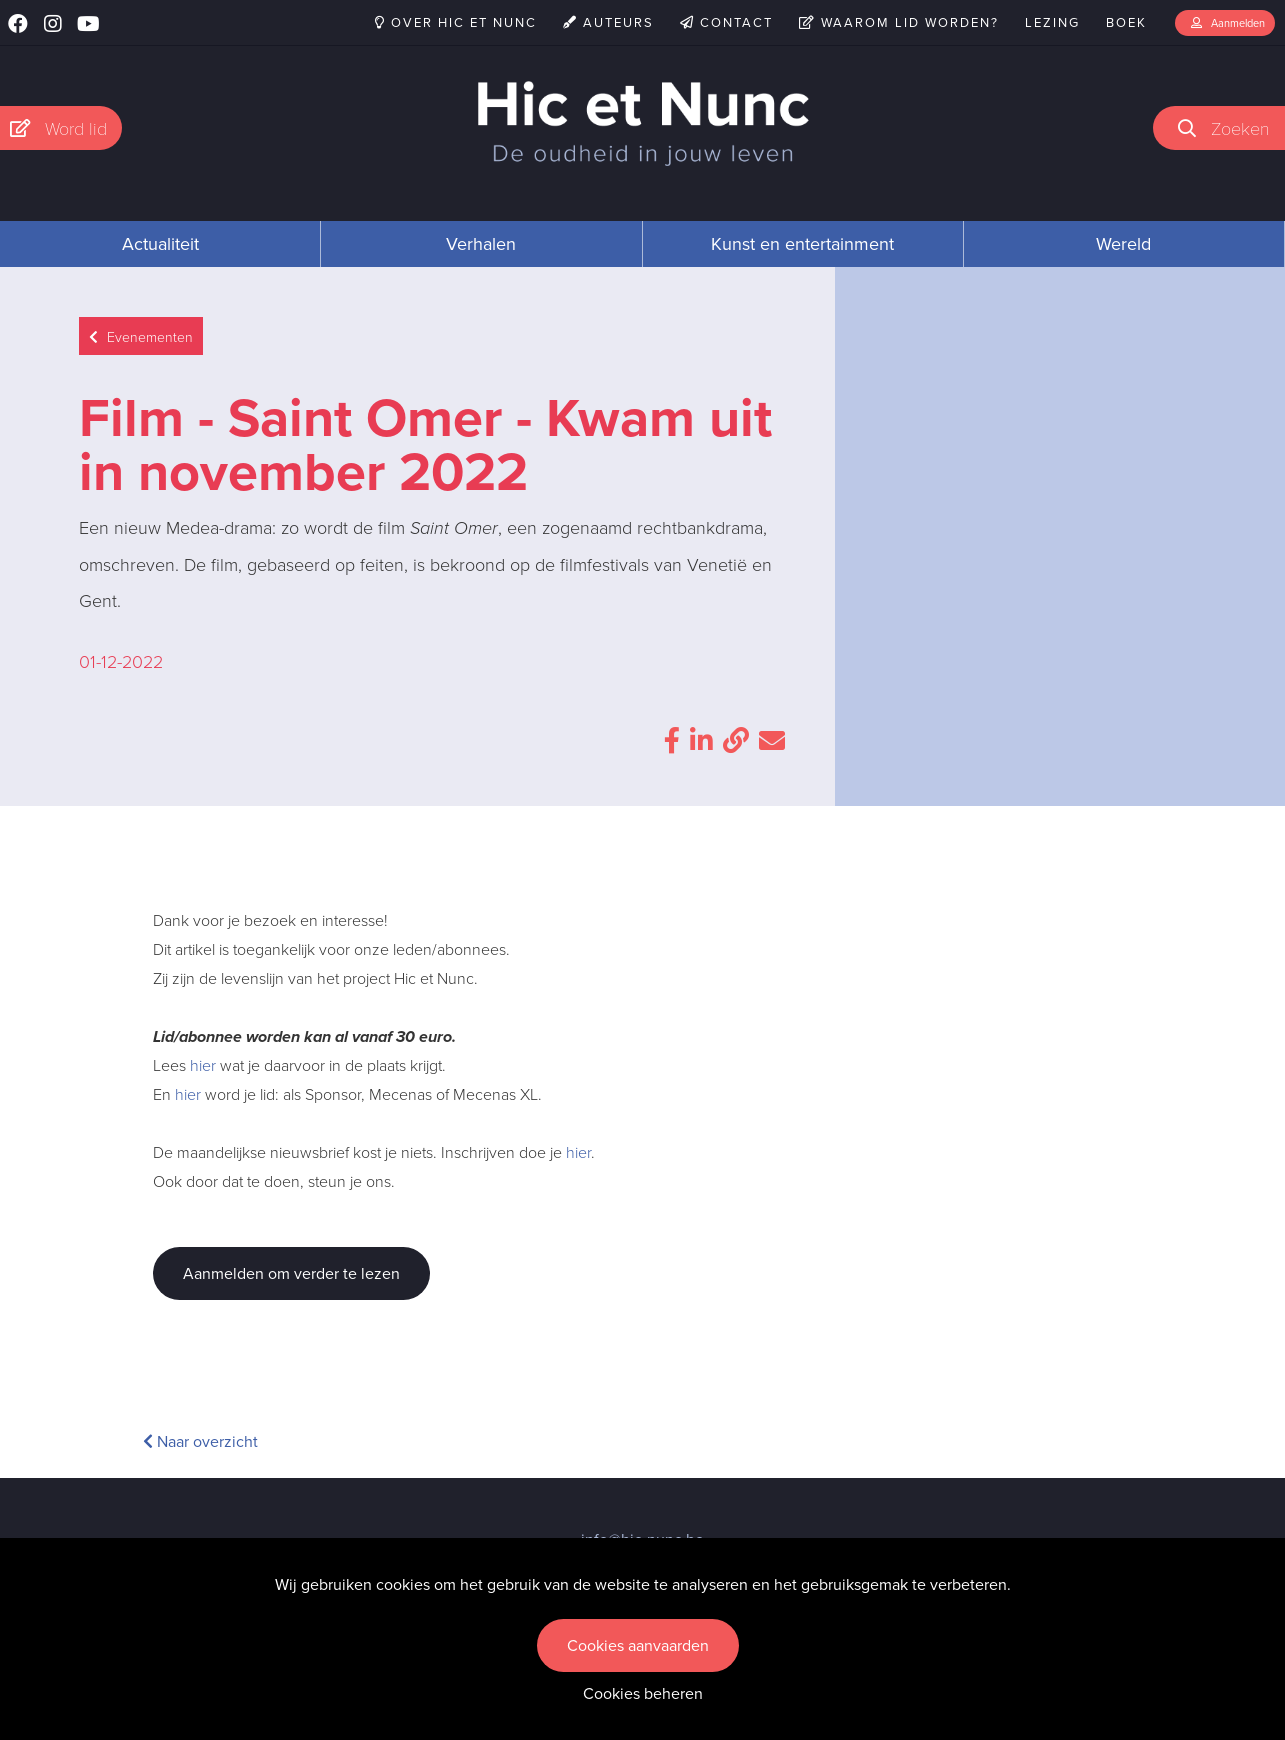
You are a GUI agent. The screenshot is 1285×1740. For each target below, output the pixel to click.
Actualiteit (160, 244)
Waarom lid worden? (899, 22)
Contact (726, 22)
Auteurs (608, 22)
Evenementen (141, 336)
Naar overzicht (200, 1441)
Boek (1126, 22)
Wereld (1123, 244)
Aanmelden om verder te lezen (291, 1273)
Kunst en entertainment (802, 244)
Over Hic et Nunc (456, 22)
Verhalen (481, 244)
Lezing (1052, 22)
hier (203, 1065)
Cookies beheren (643, 1693)
